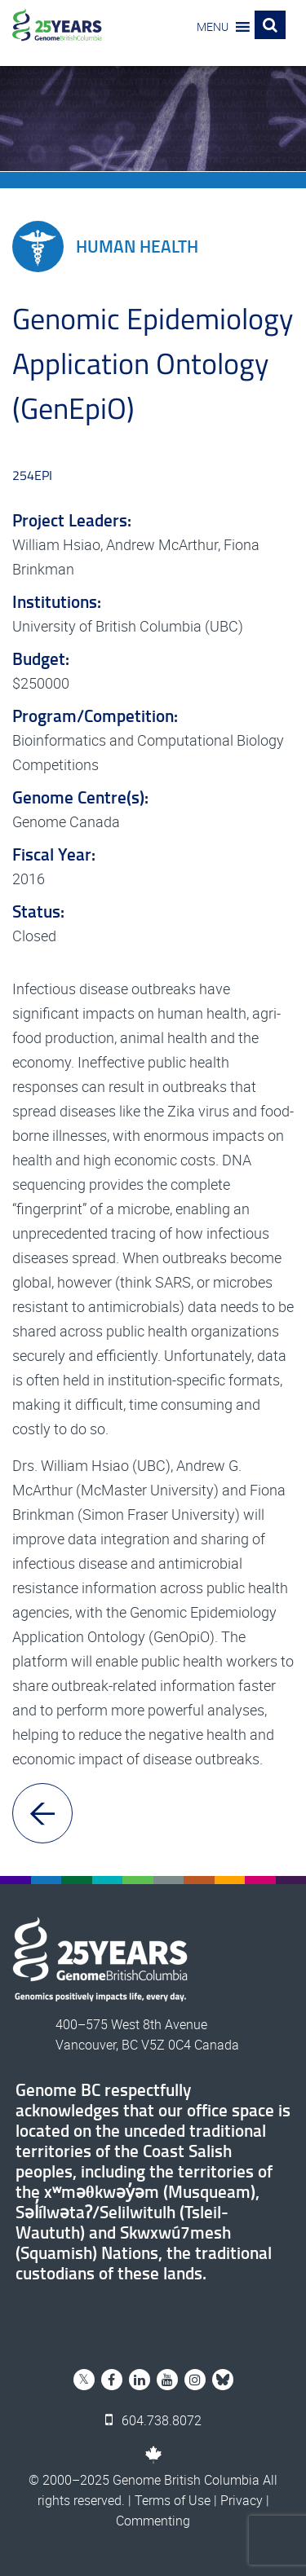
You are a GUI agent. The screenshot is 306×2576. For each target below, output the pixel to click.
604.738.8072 (153, 2420)
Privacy (241, 2500)
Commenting (153, 2521)
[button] (212, 27)
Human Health (105, 246)
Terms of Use (173, 2500)
